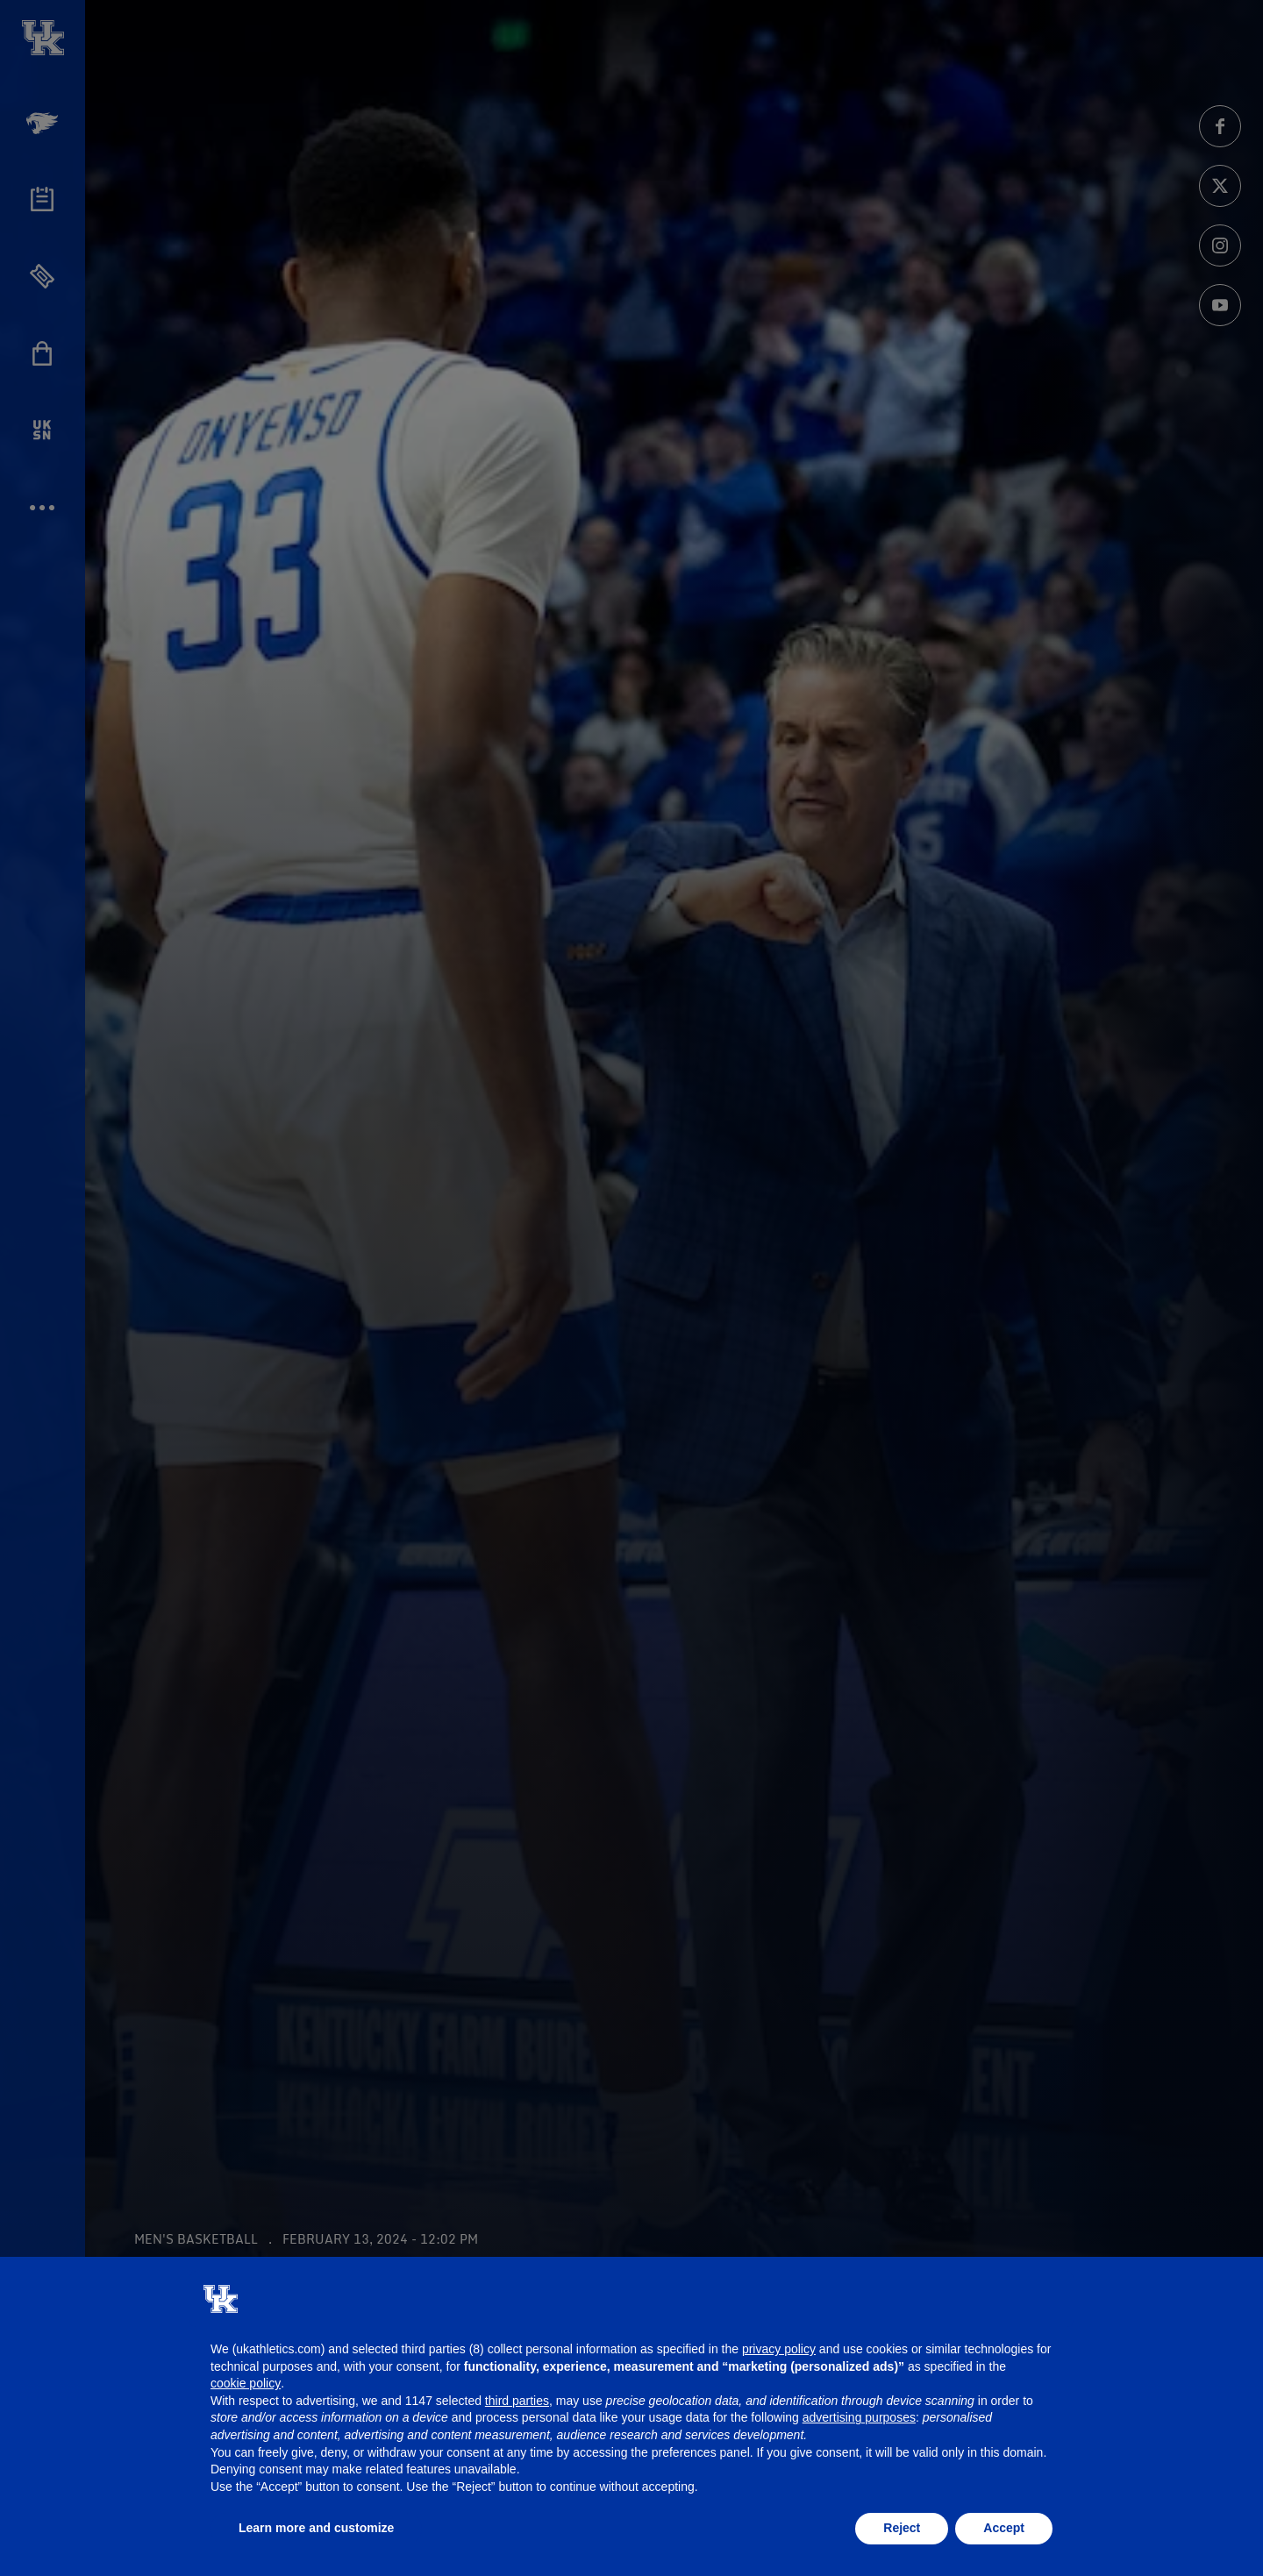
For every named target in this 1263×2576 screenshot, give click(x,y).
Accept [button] (1003, 2528)
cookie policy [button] (245, 2383)
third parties (517, 2401)
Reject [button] (901, 2528)
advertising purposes (859, 2417)
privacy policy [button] (779, 2349)
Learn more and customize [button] (316, 2528)
